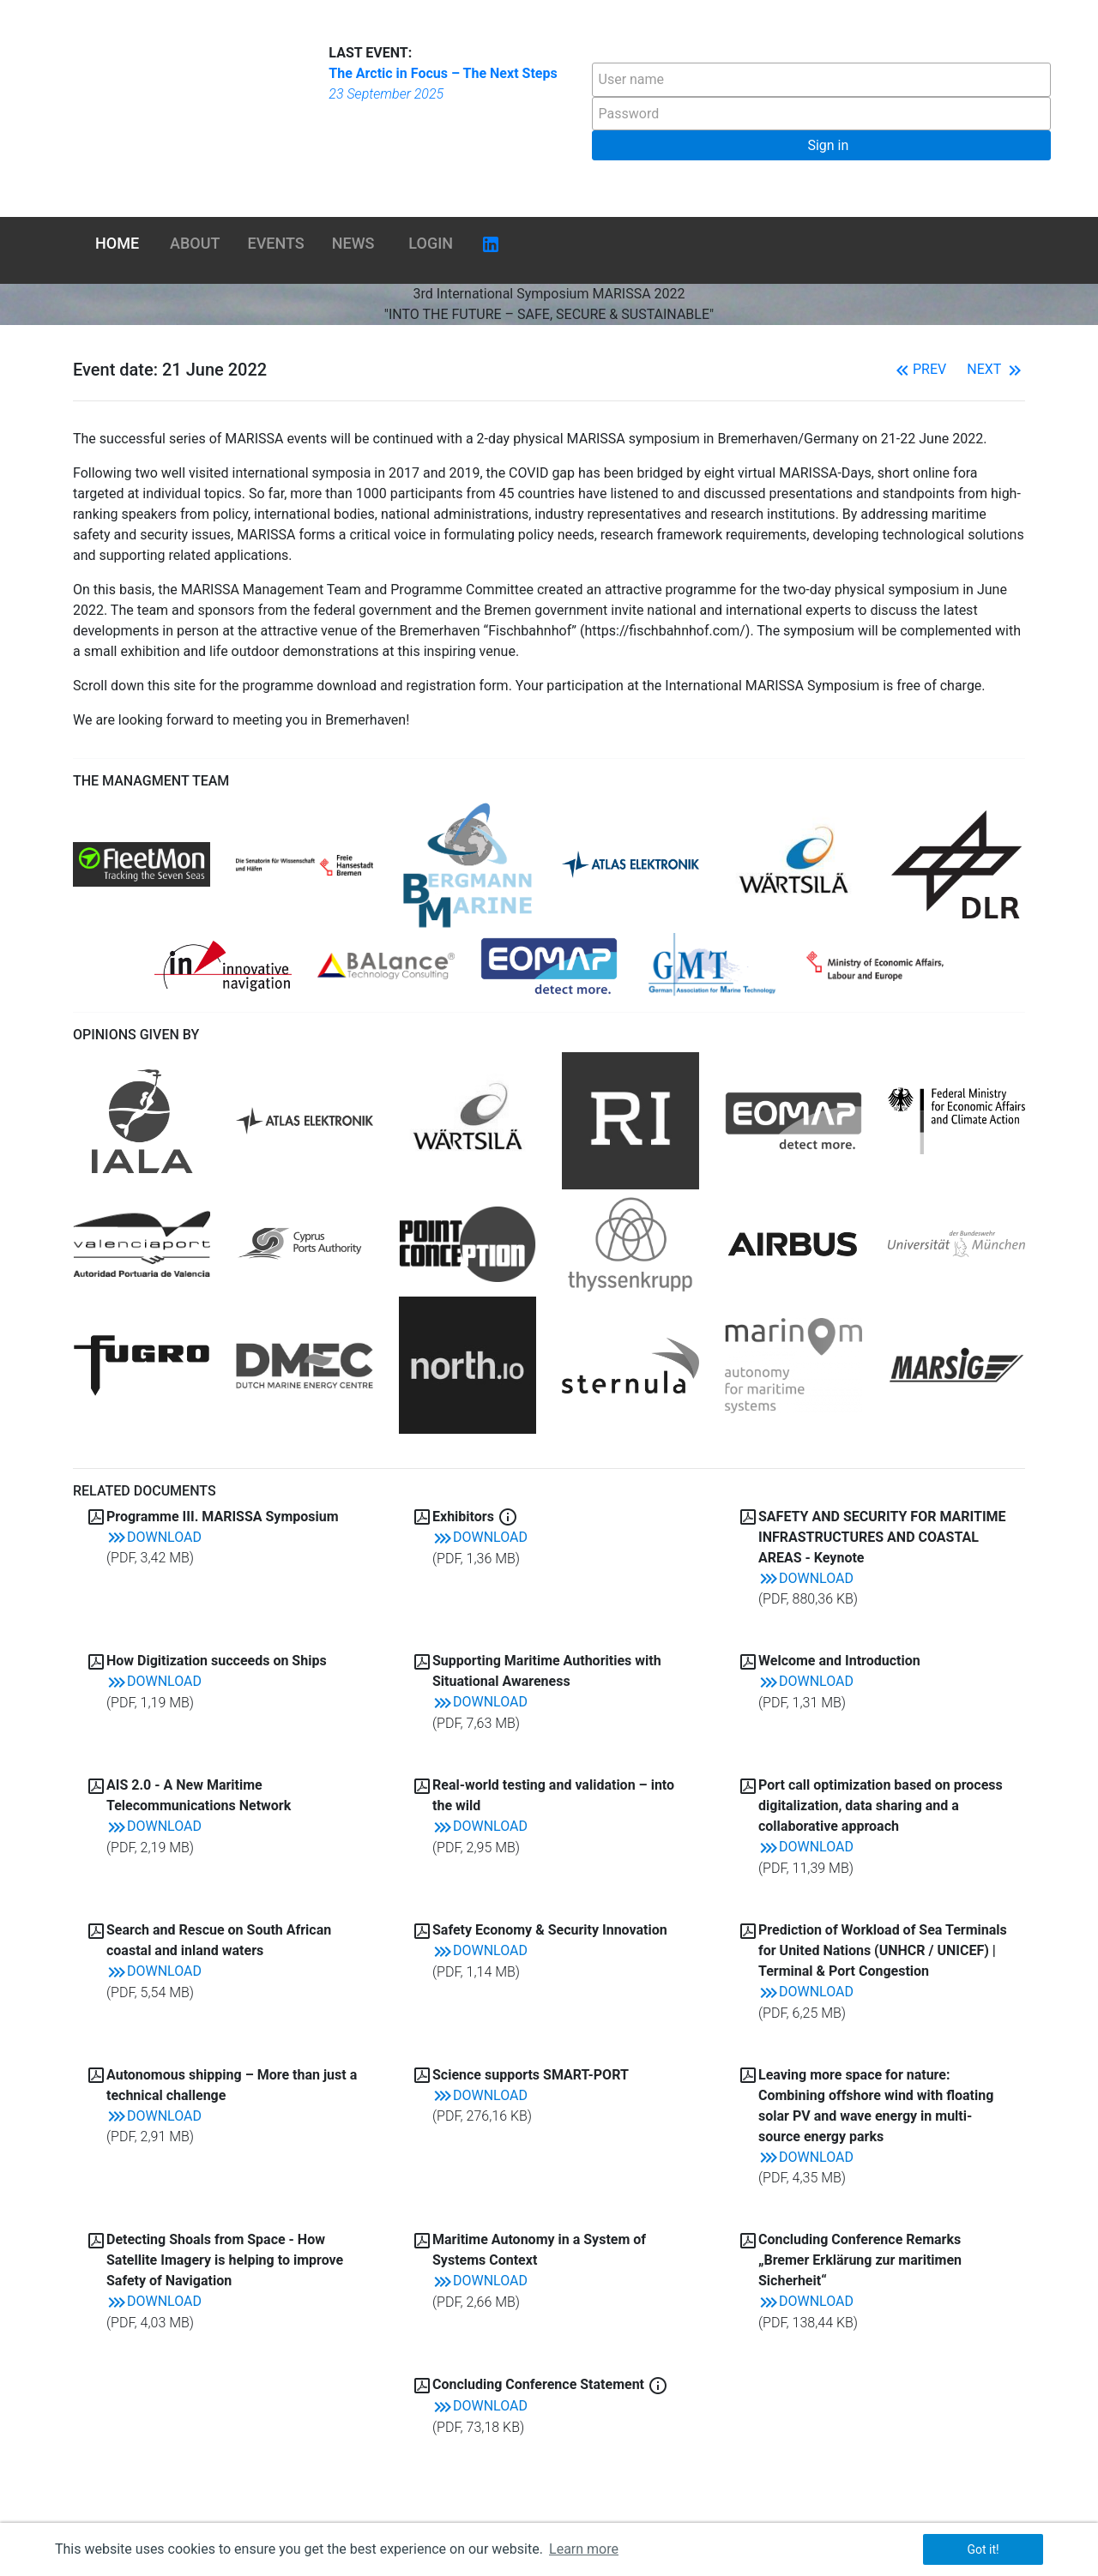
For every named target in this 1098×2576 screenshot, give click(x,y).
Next (996, 369)
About (195, 243)
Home (117, 243)
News (353, 243)
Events (276, 243)
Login (430, 243)
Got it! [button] (982, 2549)
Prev (919, 369)
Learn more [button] (583, 2549)
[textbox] (821, 80)
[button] (821, 145)
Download (154, 1537)
